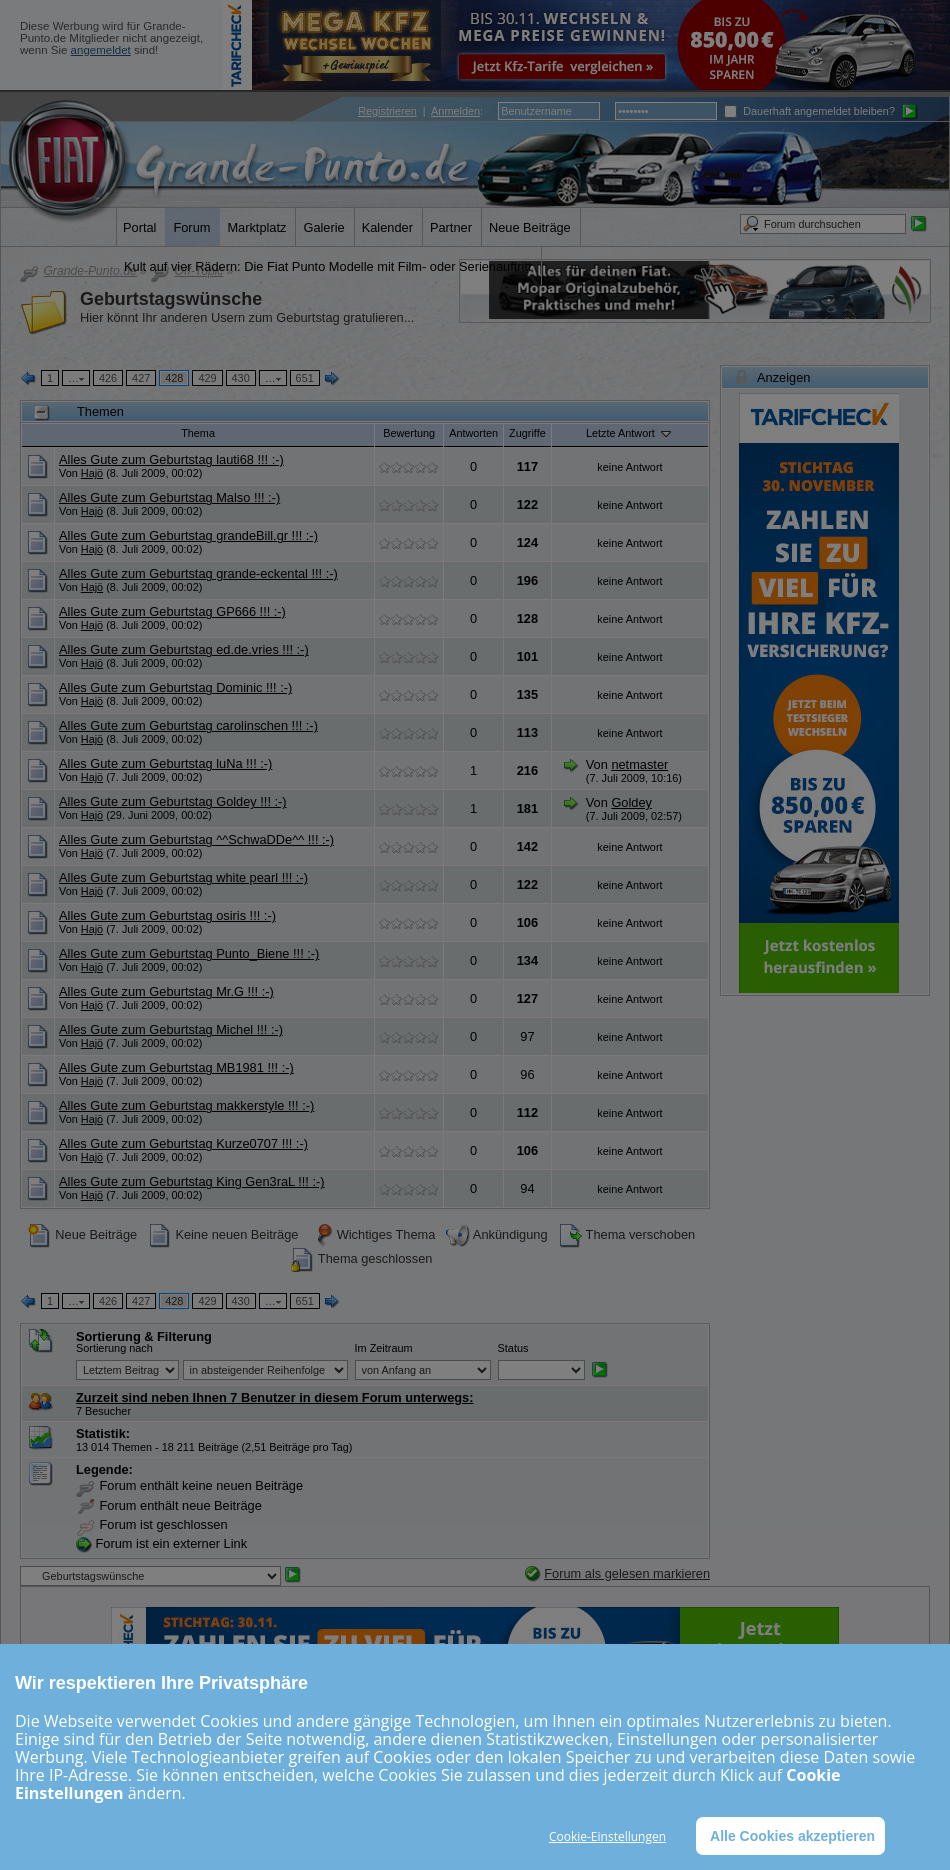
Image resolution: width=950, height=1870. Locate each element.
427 (141, 378)
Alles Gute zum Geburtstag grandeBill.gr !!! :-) (188, 535)
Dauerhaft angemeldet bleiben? (809, 111)
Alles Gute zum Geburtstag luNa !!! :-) (165, 763)
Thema (198, 433)
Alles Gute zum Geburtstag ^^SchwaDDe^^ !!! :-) (196, 839)
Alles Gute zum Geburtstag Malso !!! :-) (169, 497)
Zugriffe (527, 433)
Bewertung (409, 433)
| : (420, 111)
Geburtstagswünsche (171, 299)
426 (108, 378)
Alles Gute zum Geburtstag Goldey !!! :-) (173, 801)
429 (207, 378)
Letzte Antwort (630, 433)
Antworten (473, 433)
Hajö (92, 473)
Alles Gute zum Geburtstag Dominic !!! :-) (175, 687)
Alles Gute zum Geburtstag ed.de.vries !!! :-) (184, 649)
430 (241, 378)
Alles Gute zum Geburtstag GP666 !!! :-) (172, 611)
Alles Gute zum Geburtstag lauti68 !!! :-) (171, 459)
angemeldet (101, 50)
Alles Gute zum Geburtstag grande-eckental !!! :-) (198, 573)
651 (305, 378)
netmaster (639, 764)
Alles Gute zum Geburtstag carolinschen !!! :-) (188, 725)
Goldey (631, 802)
